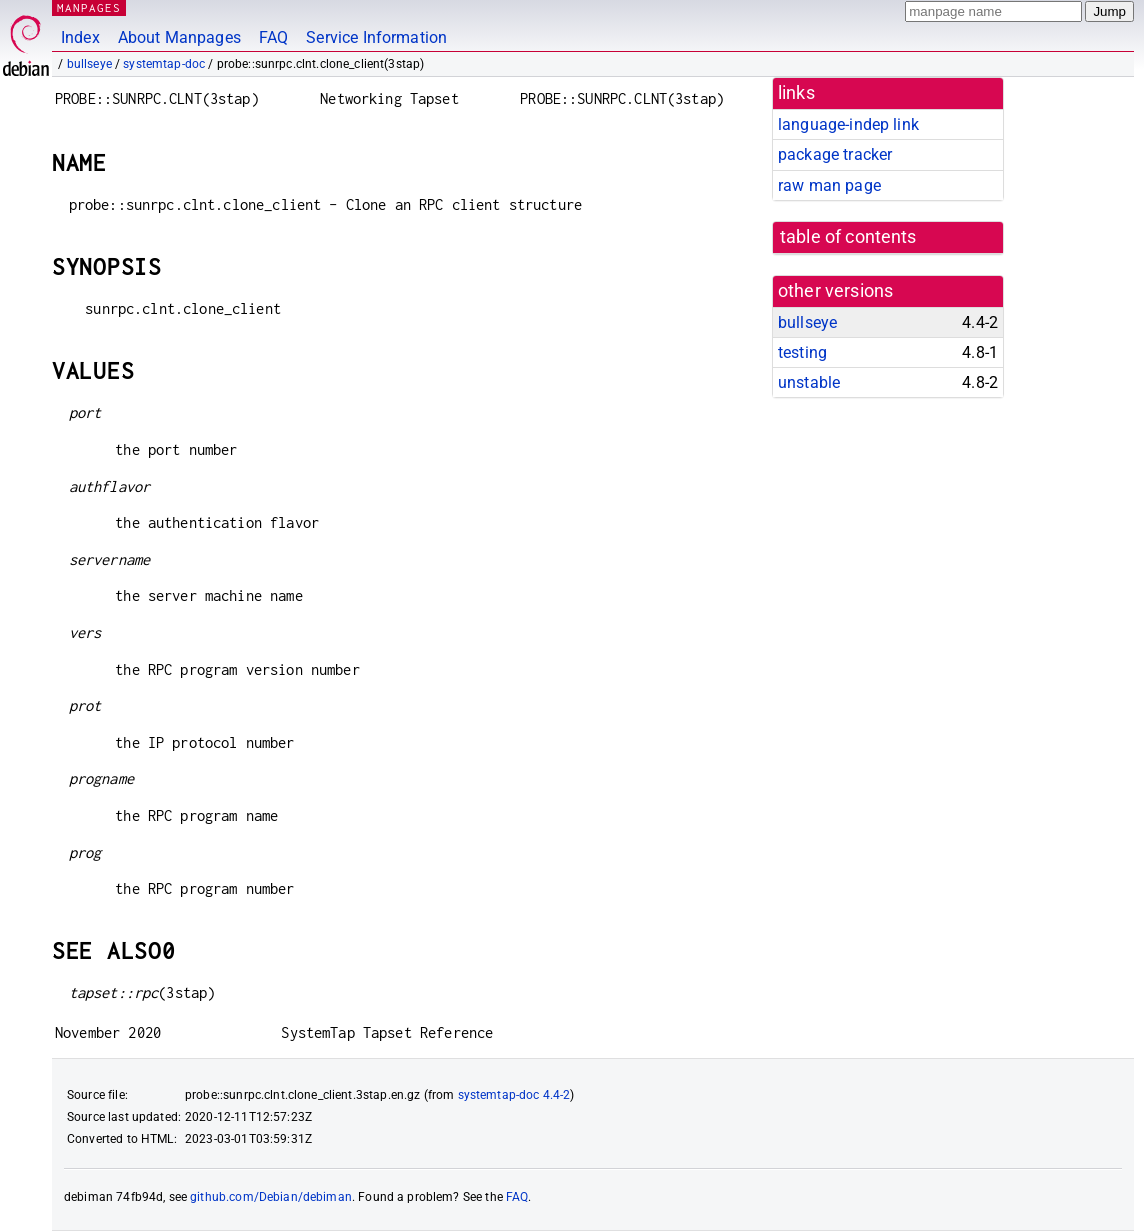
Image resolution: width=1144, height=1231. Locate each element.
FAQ (273, 37)
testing (802, 352)
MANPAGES (89, 7)
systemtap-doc (164, 64)
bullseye (89, 64)
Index (80, 37)
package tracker (835, 154)
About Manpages (179, 37)
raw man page (829, 185)
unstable (809, 382)
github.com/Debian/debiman (271, 1197)
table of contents (848, 237)
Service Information (376, 37)
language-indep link (848, 124)
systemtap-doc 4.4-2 (514, 1095)
